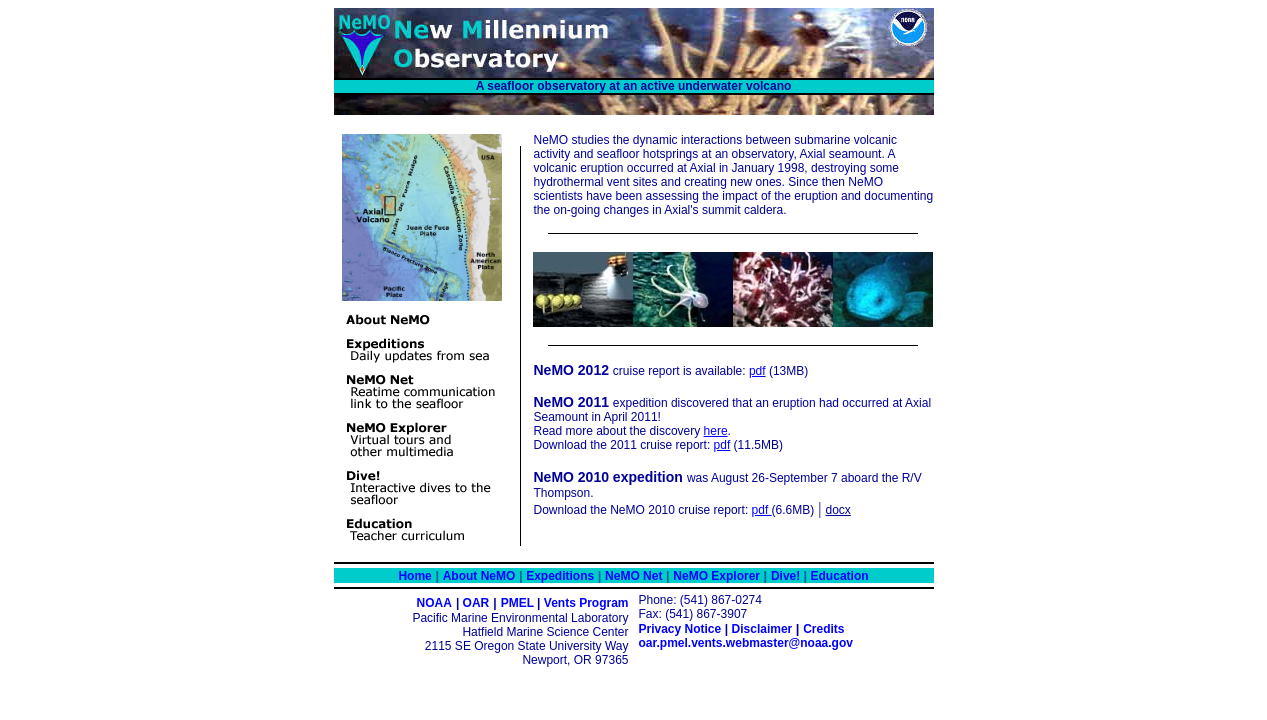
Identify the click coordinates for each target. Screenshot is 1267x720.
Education (837, 576)
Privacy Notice (680, 629)
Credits (823, 629)
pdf (757, 371)
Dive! (787, 576)
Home (414, 576)
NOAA (434, 603)
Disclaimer (762, 629)
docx (838, 510)
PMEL (519, 603)
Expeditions (560, 576)
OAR (476, 603)
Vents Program (586, 603)
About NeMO (479, 576)
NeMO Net (633, 576)
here (716, 431)
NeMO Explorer (716, 576)
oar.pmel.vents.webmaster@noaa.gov (746, 643)
